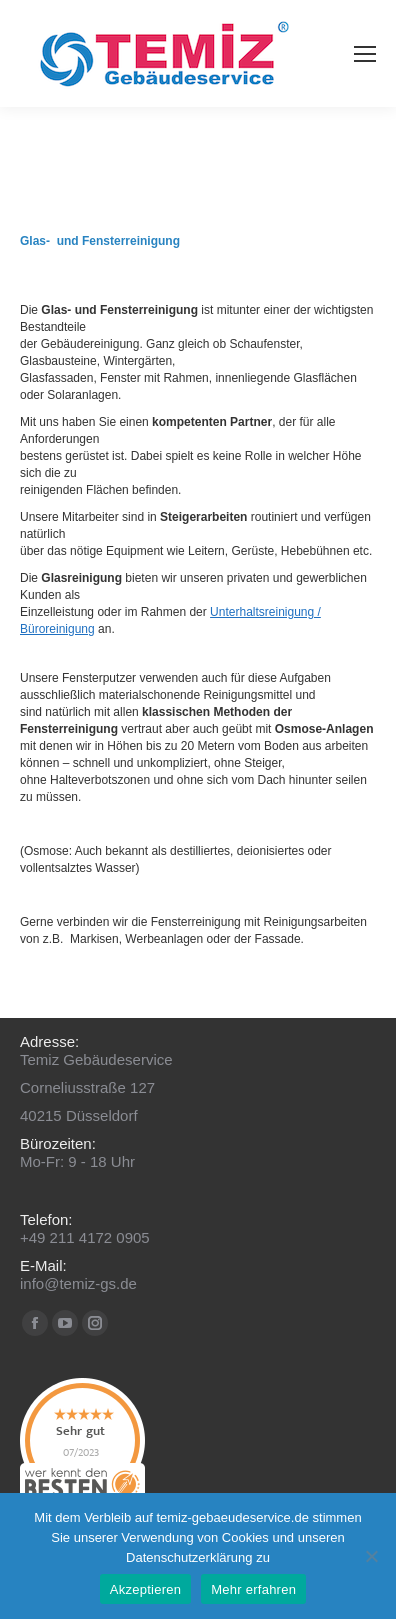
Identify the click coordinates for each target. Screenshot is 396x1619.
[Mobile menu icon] (365, 54)
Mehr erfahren (253, 1589)
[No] (371, 1556)
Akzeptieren (145, 1589)
